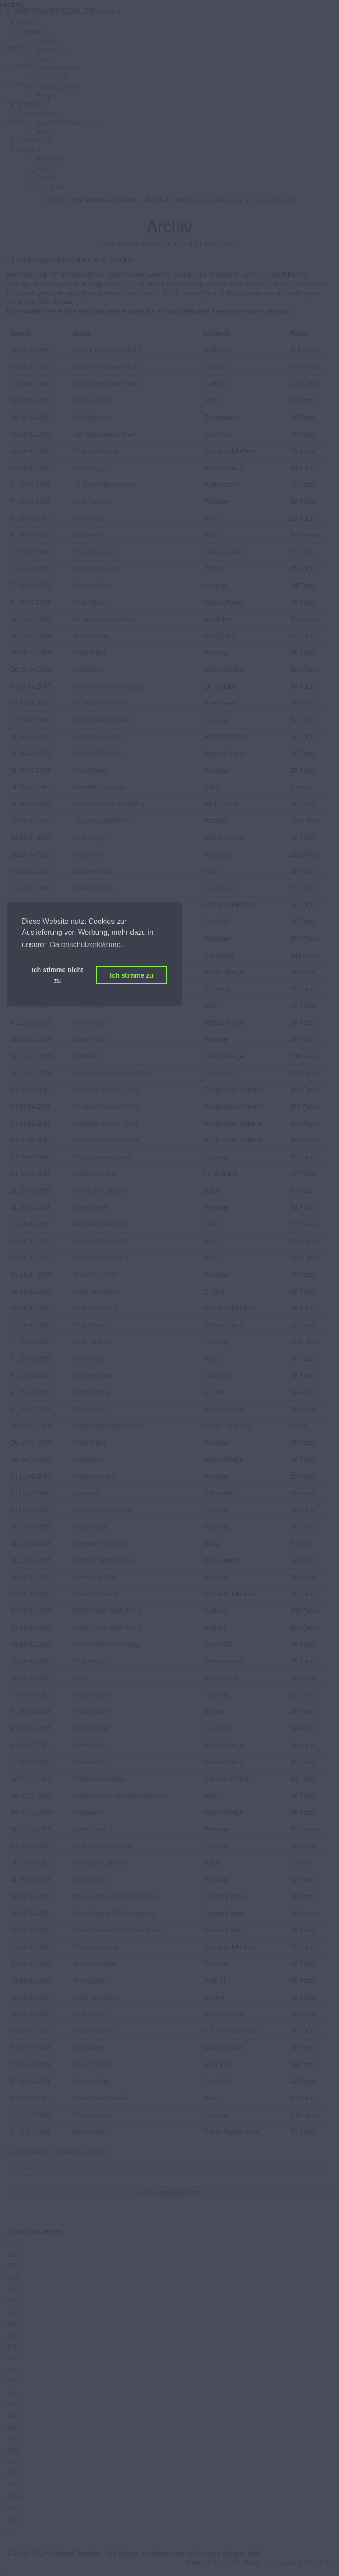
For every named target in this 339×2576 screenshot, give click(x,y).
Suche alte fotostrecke (169, 2192)
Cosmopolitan (94, 1173)
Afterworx (87, 669)
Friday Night (91, 1392)
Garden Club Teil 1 (101, 1224)
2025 (14, 2254)
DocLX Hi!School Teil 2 (107, 367)
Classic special (95, 568)
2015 (14, 2369)
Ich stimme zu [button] (131, 975)
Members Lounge (99, 787)
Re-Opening (91, 636)
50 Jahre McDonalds (103, 619)
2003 (14, 2508)
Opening (86, 1493)
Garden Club (92, 400)
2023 (14, 2277)
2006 (14, 2473)
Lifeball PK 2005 (97, 736)
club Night (88, 2047)
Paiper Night (91, 2064)
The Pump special (100, 2098)
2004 (14, 2496)
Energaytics (91, 1980)
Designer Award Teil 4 (105, 1140)
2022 (14, 2289)
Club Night (89, 468)
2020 (14, 2312)
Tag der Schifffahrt (101, 820)
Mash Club (89, 1745)
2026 (14, 2243)
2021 (14, 2300)
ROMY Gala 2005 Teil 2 (107, 1627)
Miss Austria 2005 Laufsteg (114, 1913)
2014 (14, 2381)
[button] (29, 150)
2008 (14, 2450)
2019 (14, 2323)
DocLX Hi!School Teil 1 (107, 350)
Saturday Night (95, 1291)
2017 (14, 2346)
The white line (94, 552)
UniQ (80, 1678)
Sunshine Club (95, 1274)
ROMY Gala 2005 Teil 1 (107, 1610)
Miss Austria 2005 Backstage (116, 1896)
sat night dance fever (104, 434)
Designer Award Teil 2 (105, 1106)
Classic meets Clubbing (109, 804)
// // (64, 11)
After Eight (89, 652)
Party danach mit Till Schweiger (121, 1795)
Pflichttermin (92, 417)
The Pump (88, 518)
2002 (14, 2519)
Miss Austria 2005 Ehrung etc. (118, 1930)
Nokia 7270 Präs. (98, 753)
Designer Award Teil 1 (105, 1089)
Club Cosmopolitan (102, 720)
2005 (14, 2485)
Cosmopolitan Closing (106, 686)
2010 (14, 2427)
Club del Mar (92, 585)
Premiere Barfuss (99, 1778)
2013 (14, 2393)
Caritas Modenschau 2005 (112, 1073)
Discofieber (90, 770)
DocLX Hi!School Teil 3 (107, 383)
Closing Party (93, 888)
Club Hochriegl (95, 451)
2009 (14, 2438)
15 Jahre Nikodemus (104, 484)
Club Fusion (91, 501)
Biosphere (88, 854)
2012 (14, 2404)
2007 (14, 2462)
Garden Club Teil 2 (101, 1241)
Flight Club (89, 2131)
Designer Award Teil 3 (105, 1123)
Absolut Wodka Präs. (104, 1560)
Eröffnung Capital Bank (108, 1425)
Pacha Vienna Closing (106, 1644)
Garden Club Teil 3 (101, 1257)
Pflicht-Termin (94, 2031)
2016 (14, 2358)
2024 (14, 2265)
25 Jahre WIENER (99, 703)
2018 (14, 2335)
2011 (14, 2415)
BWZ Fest (87, 535)
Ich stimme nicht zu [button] (57, 975)
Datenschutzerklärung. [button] (86, 944)
